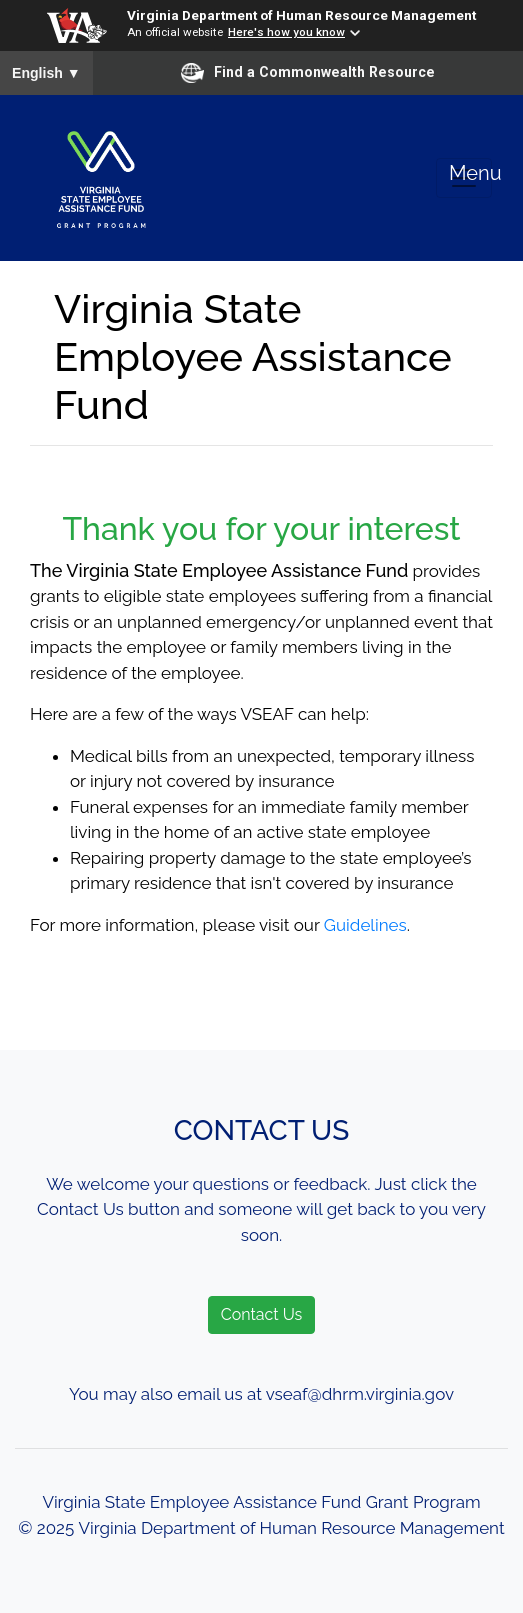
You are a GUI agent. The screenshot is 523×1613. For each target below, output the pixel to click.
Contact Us (262, 1314)
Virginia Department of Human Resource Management (301, 15)
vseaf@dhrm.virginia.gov (360, 1394)
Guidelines (365, 925)
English (46, 73)
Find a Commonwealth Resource (308, 73)
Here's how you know (286, 32)
